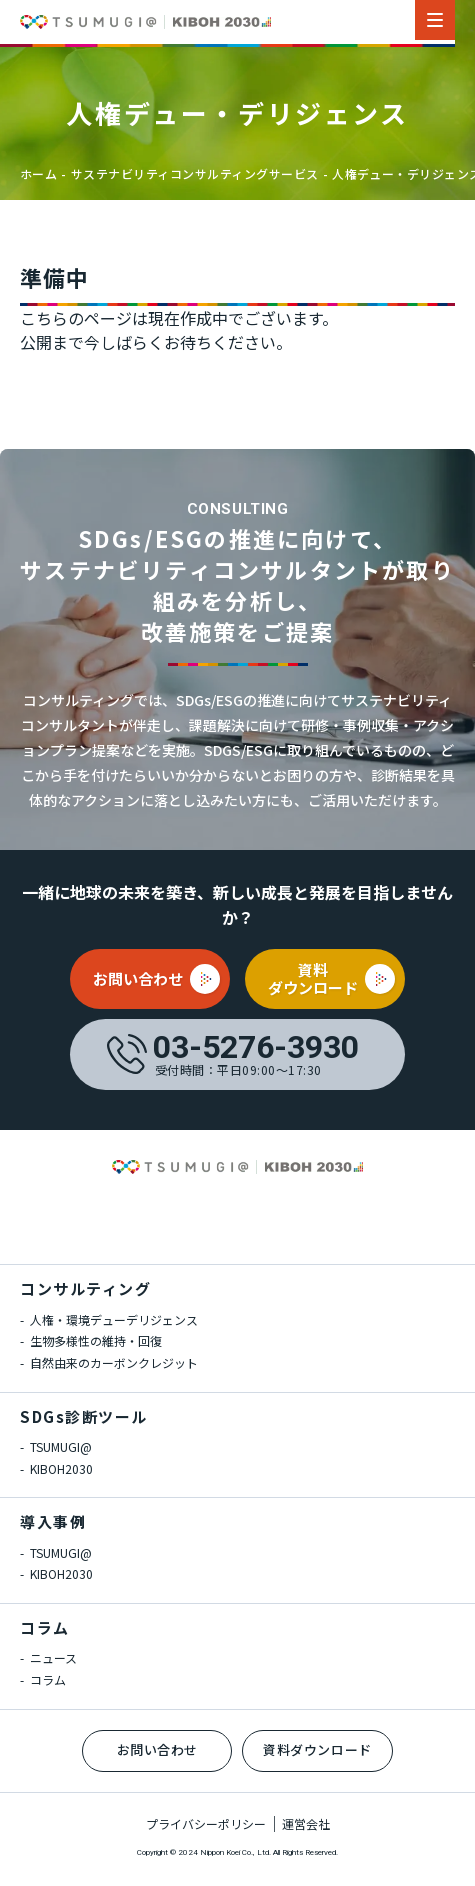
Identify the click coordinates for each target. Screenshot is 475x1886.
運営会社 (306, 1823)
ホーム (38, 173)
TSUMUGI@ (59, 1446)
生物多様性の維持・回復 (94, 1340)
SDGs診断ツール (84, 1416)
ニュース (52, 1657)
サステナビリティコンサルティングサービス (195, 173)
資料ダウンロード (317, 1749)
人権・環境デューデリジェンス (112, 1319)
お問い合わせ (157, 1749)
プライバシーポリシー (206, 1823)
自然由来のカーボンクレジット (112, 1362)
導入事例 (53, 1521)
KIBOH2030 (60, 1468)
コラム (45, 1627)
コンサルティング (85, 1288)
